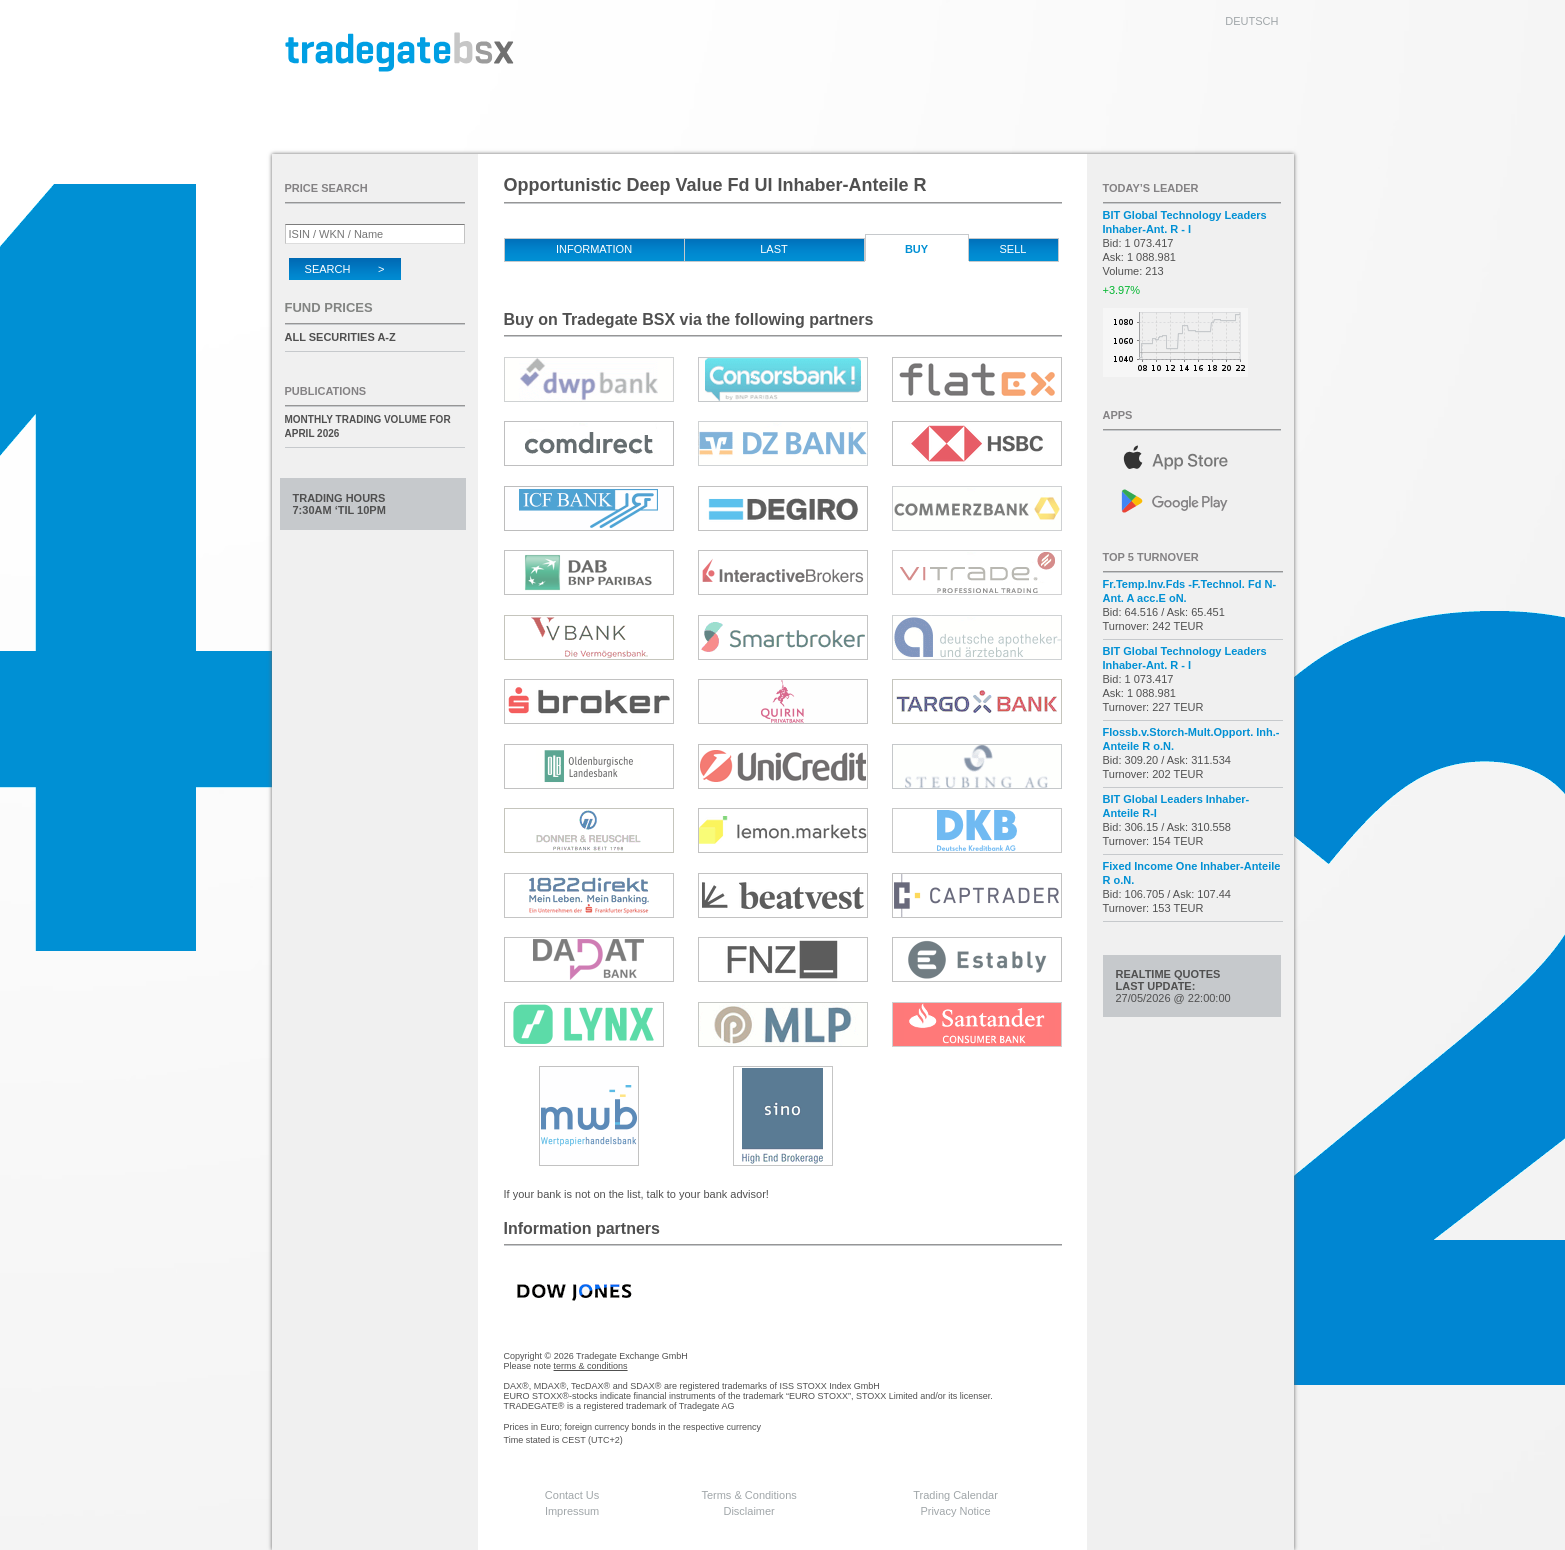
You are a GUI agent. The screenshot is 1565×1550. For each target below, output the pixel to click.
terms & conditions (591, 1366)
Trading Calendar (955, 1495)
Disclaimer (748, 1511)
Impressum (572, 1511)
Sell (1013, 249)
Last (774, 249)
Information (594, 249)
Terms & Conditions (748, 1495)
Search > (345, 269)
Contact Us (572, 1495)
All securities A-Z (340, 337)
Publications (326, 391)
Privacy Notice (955, 1511)
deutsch (1251, 21)
